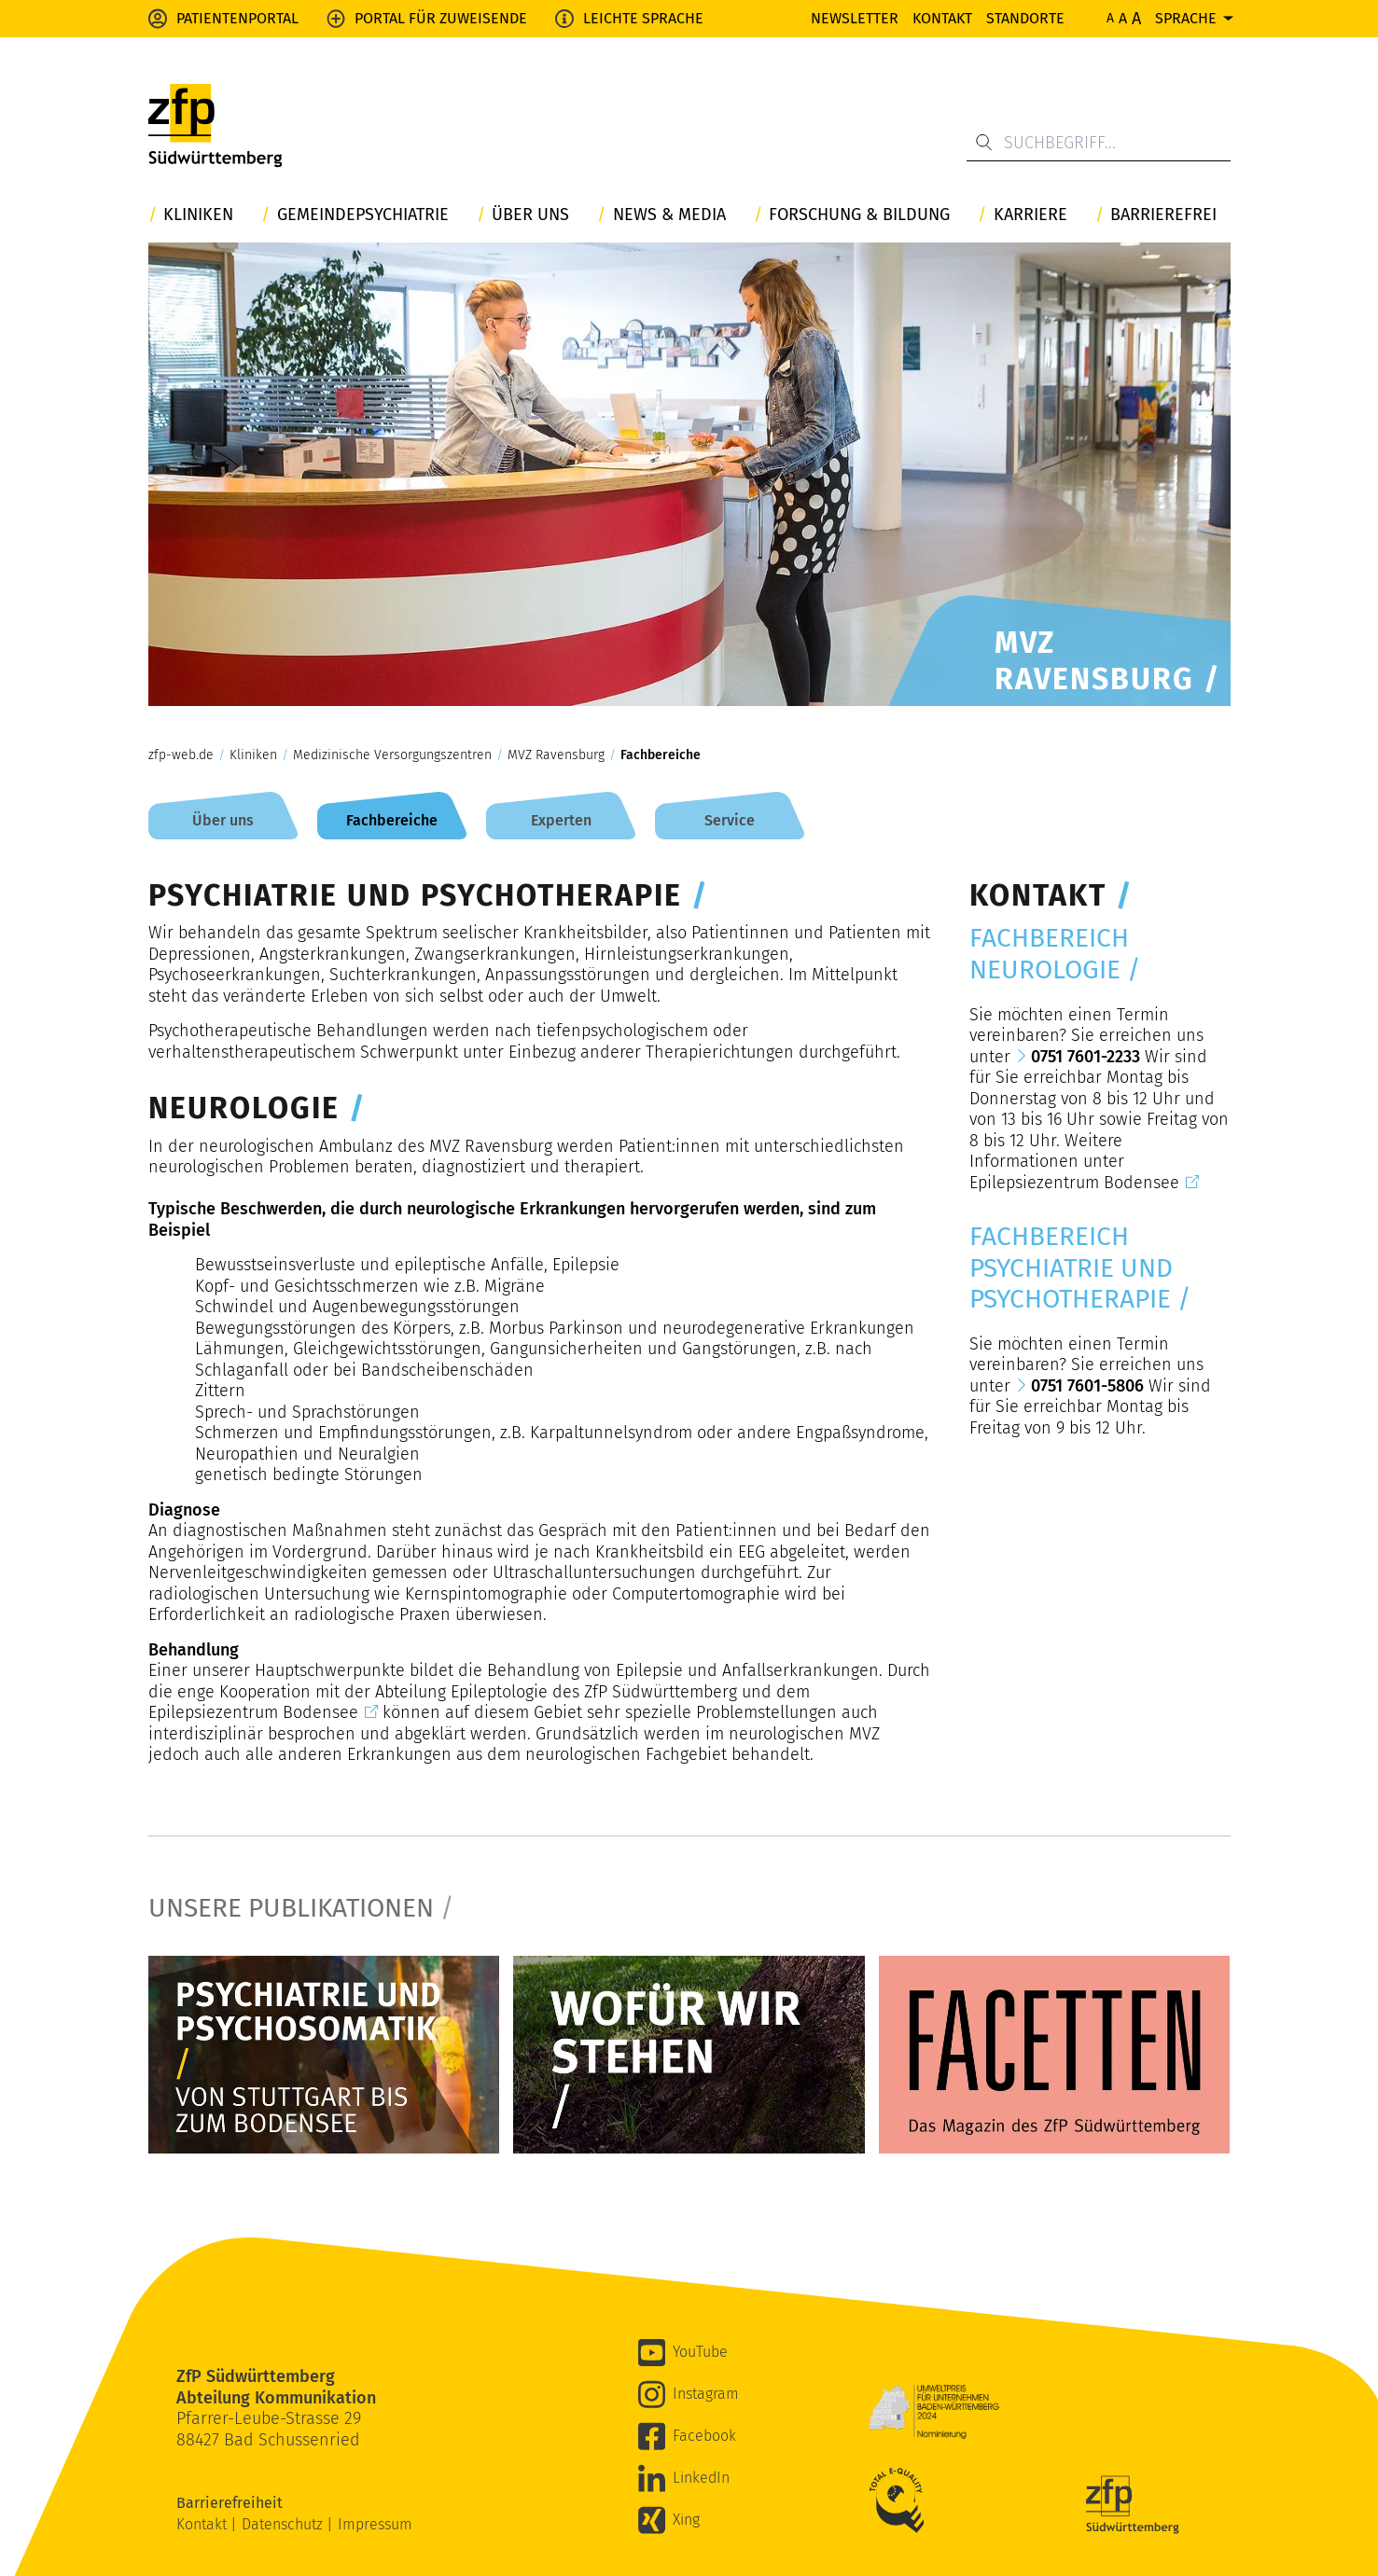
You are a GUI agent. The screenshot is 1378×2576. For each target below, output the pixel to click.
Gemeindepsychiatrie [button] (363, 215)
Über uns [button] (530, 215)
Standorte (1025, 18)
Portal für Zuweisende (441, 18)
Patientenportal (237, 18)
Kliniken (253, 755)
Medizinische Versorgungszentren (392, 755)
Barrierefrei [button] (1163, 215)
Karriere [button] (1030, 215)
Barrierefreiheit (231, 2503)
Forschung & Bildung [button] (859, 215)
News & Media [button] (669, 215)
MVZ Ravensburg (556, 755)
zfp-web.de (181, 755)
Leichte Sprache (643, 18)
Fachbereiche (660, 755)
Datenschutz (284, 2524)
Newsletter (854, 18)
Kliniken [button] (198, 215)
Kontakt (942, 18)
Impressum (375, 2524)
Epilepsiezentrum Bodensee (253, 1712)
